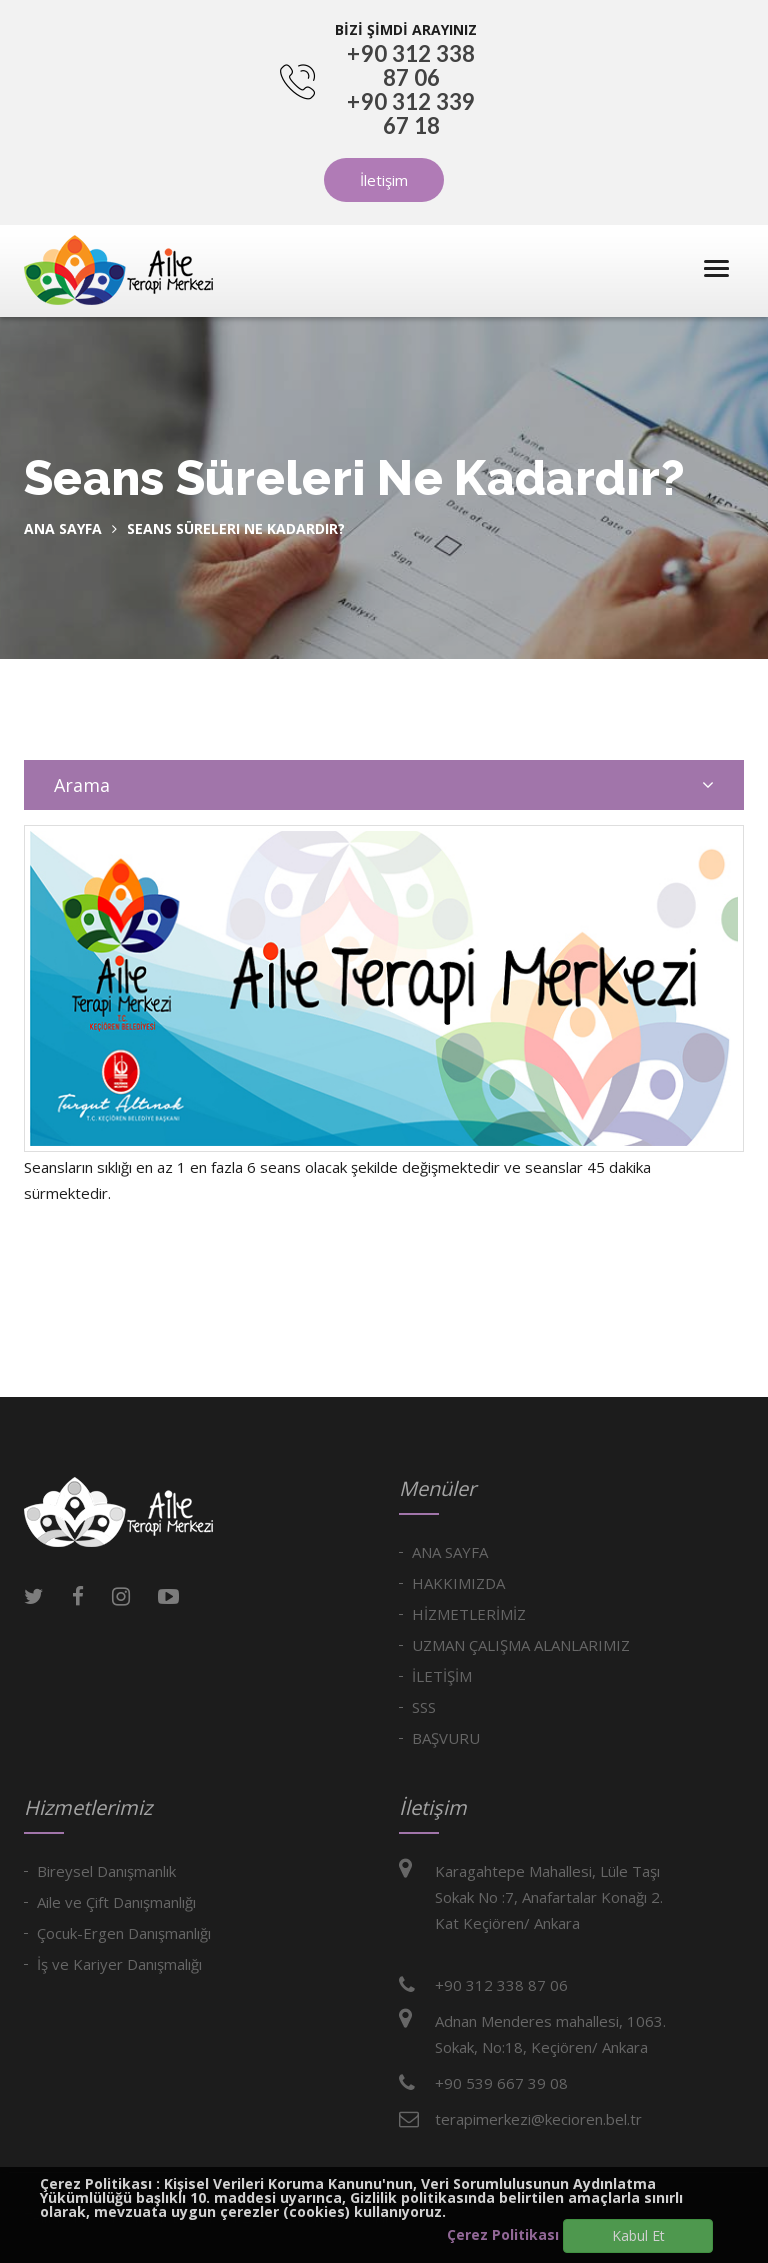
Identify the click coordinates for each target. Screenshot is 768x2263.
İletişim (384, 180)
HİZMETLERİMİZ (469, 1614)
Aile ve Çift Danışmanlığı (116, 1902)
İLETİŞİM (442, 1676)
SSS (424, 1707)
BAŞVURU (446, 1738)
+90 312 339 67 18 (411, 113)
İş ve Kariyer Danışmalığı (119, 1964)
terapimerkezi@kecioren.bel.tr (538, 2119)
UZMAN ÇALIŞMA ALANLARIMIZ (521, 1645)
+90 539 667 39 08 (501, 2083)
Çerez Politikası (503, 2234)
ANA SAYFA (450, 1552)
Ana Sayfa (63, 528)
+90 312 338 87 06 (411, 65)
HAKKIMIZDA (458, 1583)
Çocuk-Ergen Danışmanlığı (124, 1933)
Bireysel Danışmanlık (106, 1871)
